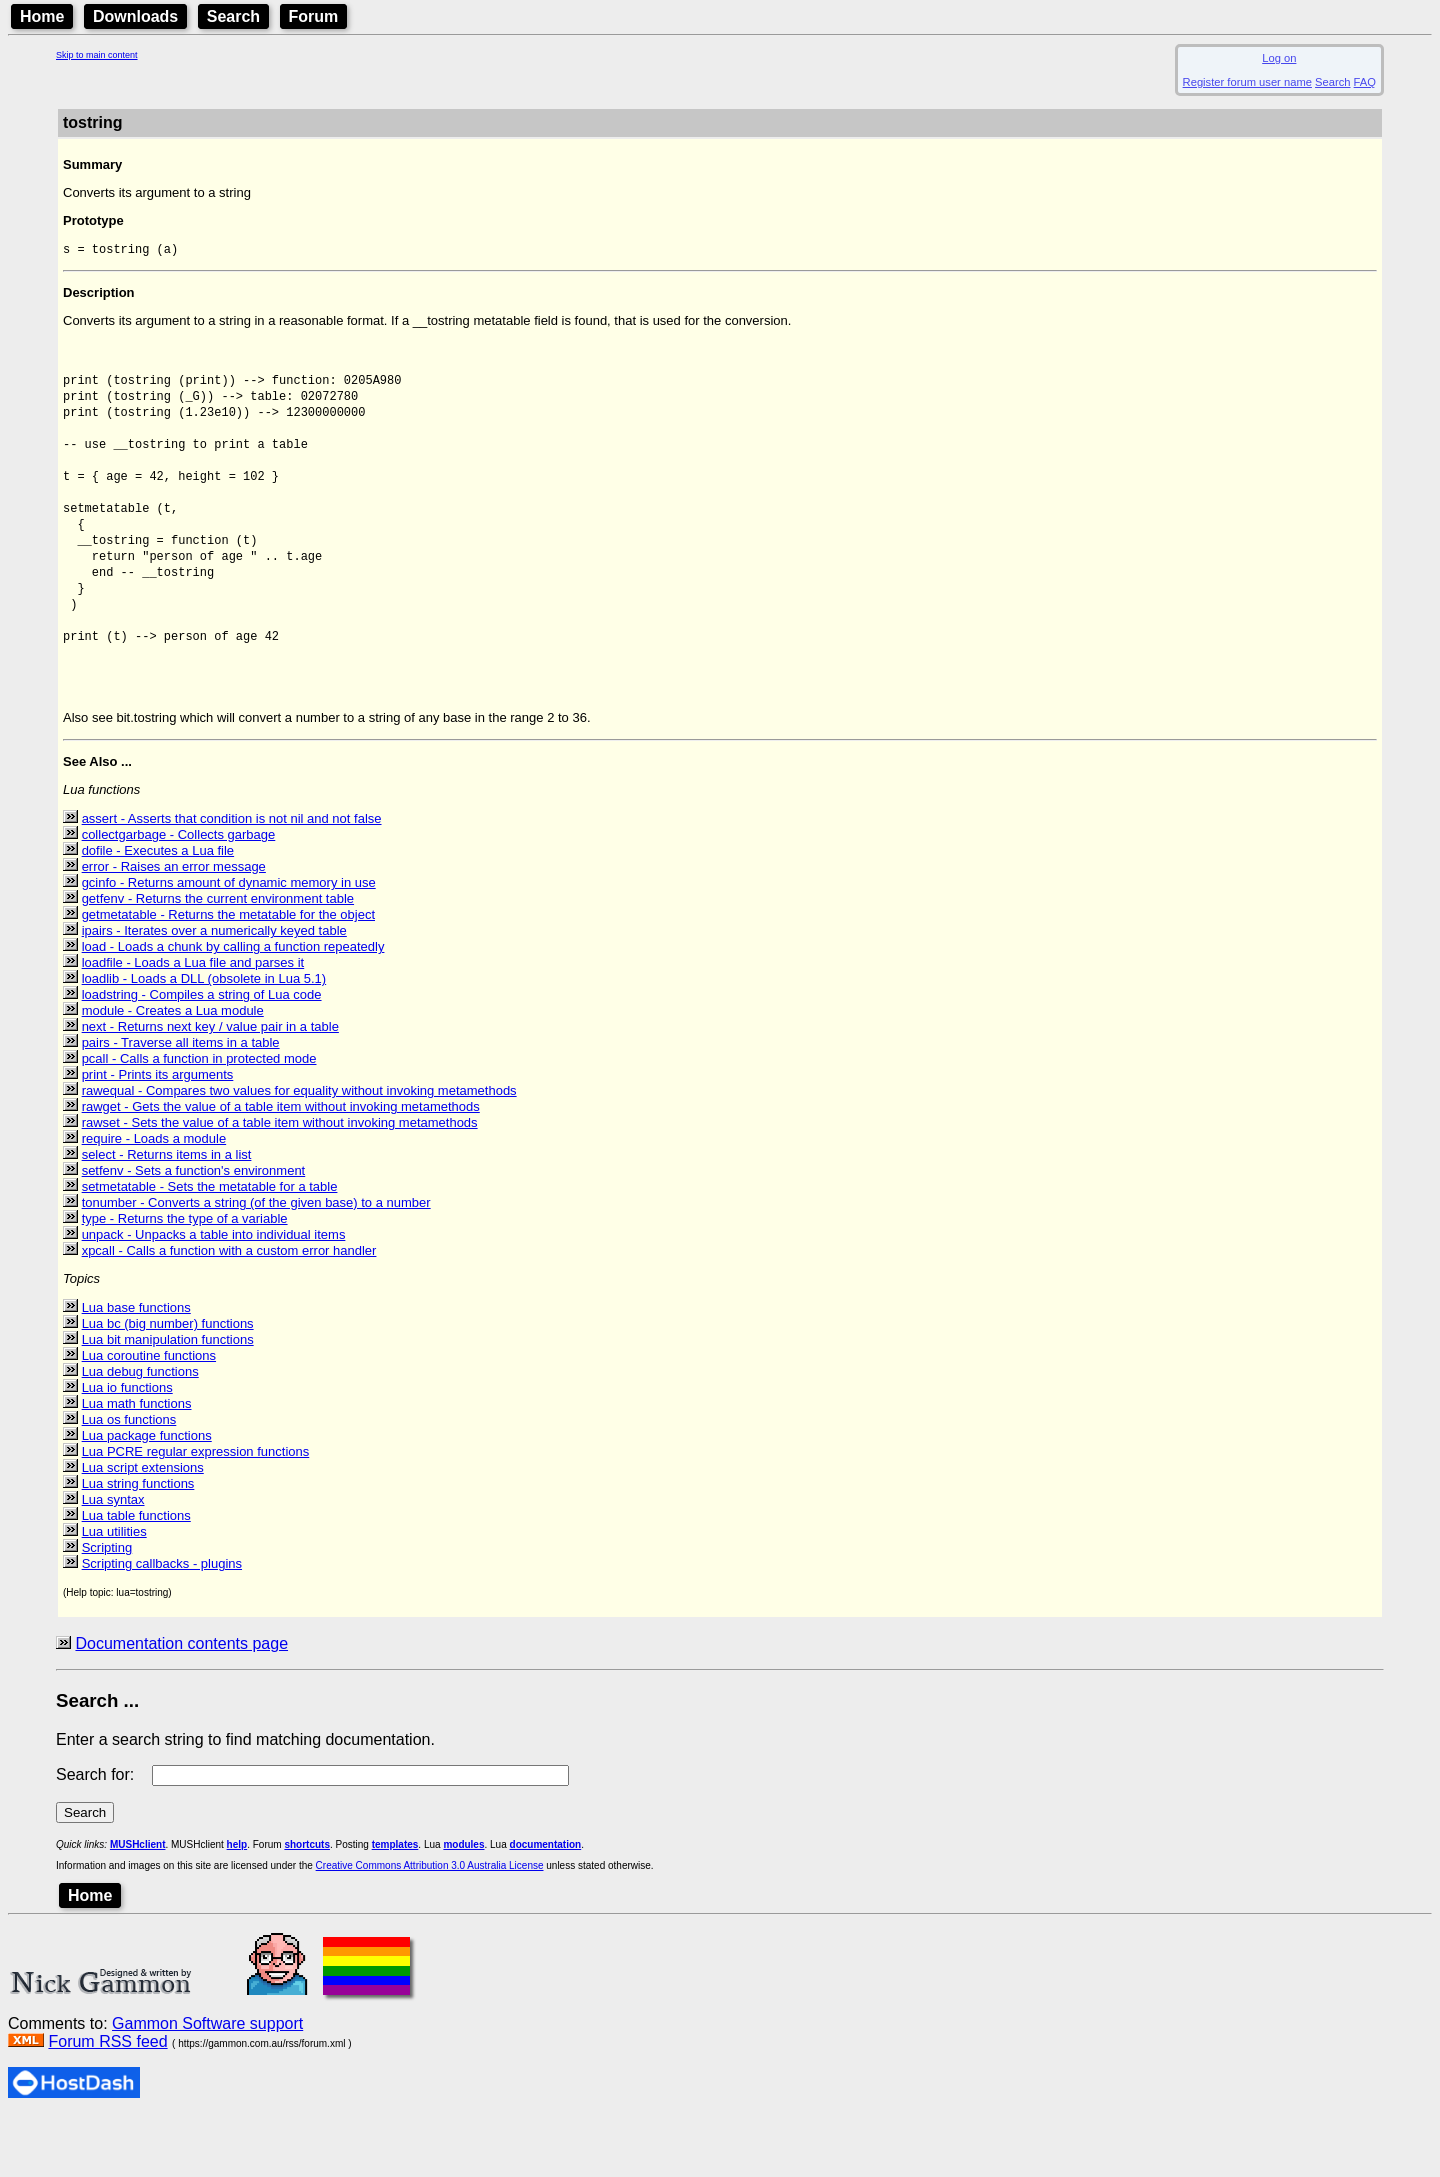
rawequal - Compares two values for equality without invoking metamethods (299, 1149)
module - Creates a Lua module (173, 1069)
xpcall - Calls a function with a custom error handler (229, 1309)
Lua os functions (129, 1478)
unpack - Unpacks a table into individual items (214, 1293)
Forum (314, 16)
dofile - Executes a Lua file (158, 909)
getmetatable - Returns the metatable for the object (228, 973)
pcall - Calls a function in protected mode (199, 1117)
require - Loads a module (154, 1197)
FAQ (1365, 82)
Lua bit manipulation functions (168, 1398)
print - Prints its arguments (158, 1133)
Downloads (135, 16)
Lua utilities (114, 1590)
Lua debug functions (140, 1430)
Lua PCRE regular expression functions (196, 1510)
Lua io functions (127, 1446)
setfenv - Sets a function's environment (194, 1229)
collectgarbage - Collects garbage (179, 893)
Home (42, 16)
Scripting (107, 1606)
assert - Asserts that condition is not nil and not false (232, 877)
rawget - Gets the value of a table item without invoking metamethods (281, 1165)
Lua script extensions (143, 1526)
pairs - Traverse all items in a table (181, 1101)
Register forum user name (1247, 82)
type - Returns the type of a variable (185, 1277)
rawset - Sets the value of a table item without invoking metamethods (280, 1181)
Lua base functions (136, 1366)
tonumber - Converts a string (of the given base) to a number (256, 1261)
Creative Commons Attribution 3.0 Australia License (430, 1924)
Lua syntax (113, 1558)
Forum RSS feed (107, 2100)
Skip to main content (97, 55)
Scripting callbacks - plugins (162, 1622)
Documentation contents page (181, 1702)
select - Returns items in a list (167, 1213)
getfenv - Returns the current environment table (218, 957)
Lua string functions (138, 1542)
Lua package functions (147, 1494)
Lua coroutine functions (149, 1414)
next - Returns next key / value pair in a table (210, 1085)
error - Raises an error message (174, 925)
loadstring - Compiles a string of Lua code (202, 1053)
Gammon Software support (207, 2082)
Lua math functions (137, 1462)
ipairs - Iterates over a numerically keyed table (214, 989)
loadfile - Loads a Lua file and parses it (193, 1021)
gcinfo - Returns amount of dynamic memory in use (229, 941)
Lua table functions (136, 1574)
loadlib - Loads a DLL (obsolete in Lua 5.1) (204, 1037)
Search (233, 16)
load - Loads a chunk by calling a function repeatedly (233, 1005)
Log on (1279, 58)
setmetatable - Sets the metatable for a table (210, 1245)
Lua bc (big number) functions (168, 1382)
